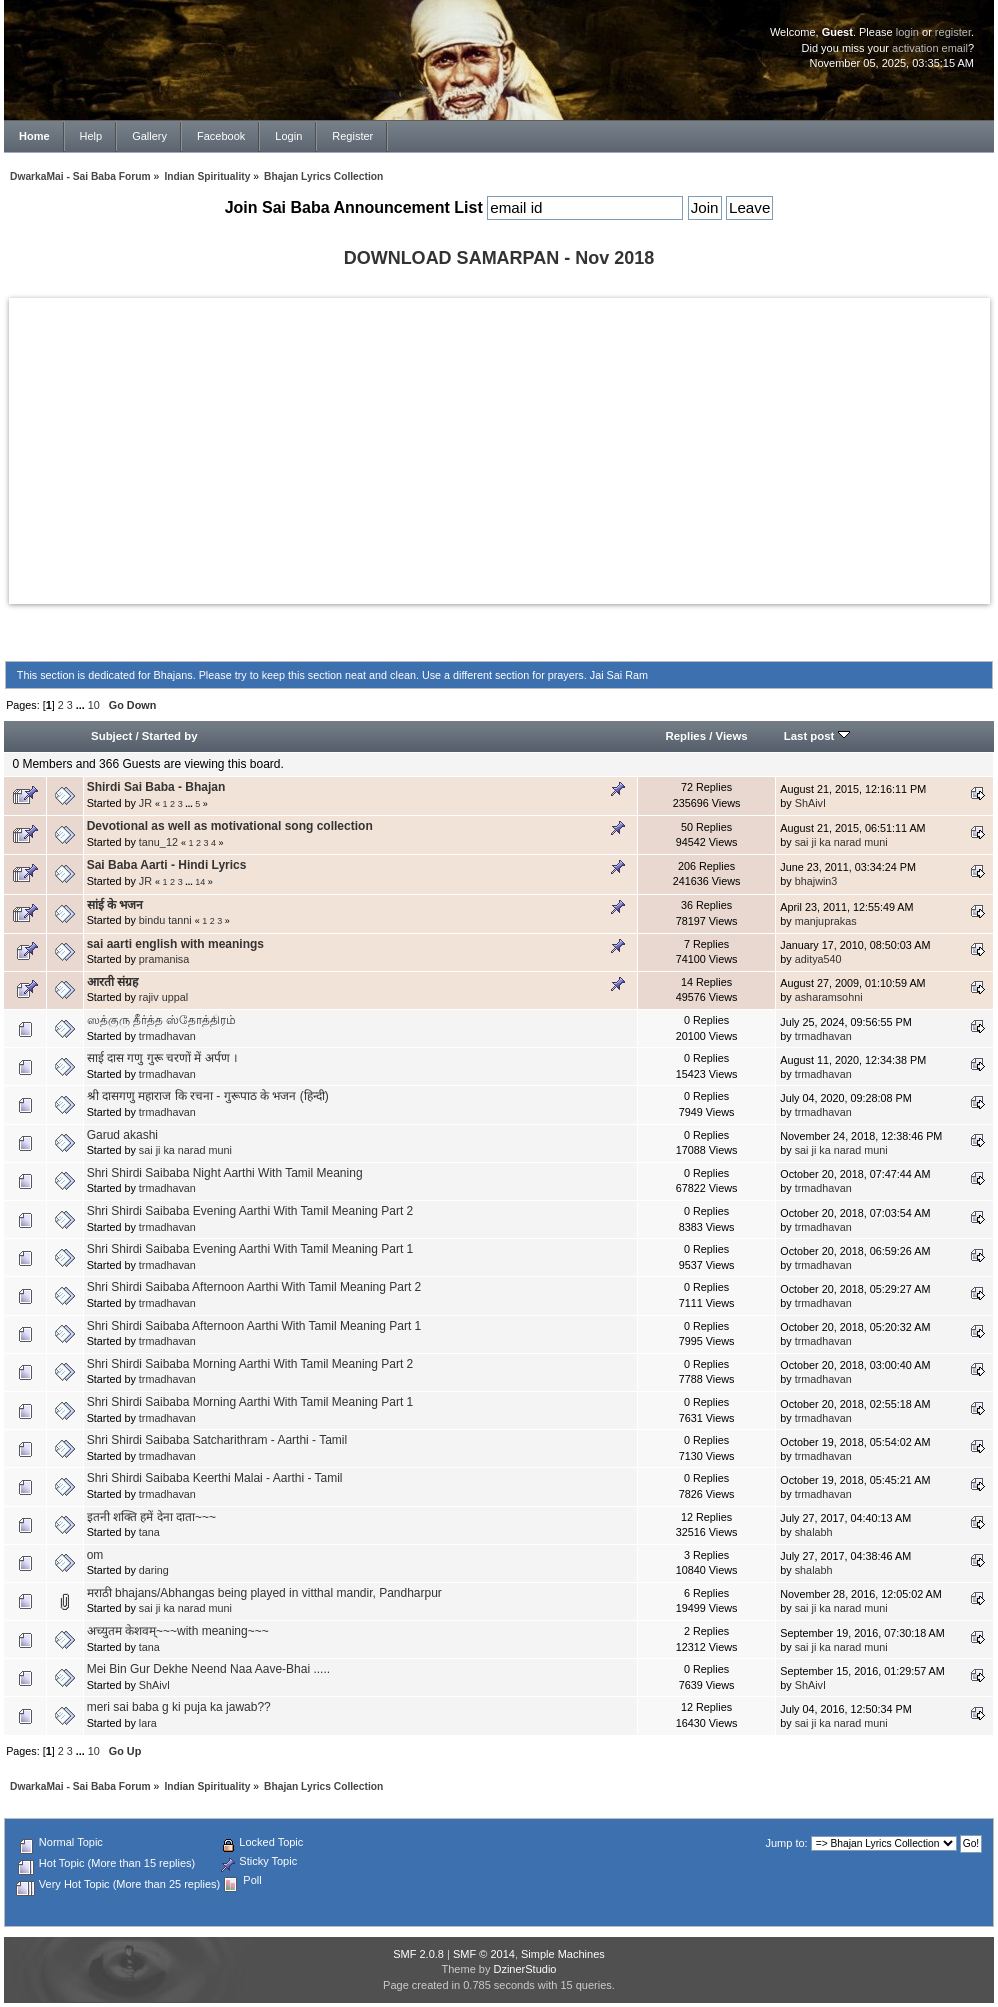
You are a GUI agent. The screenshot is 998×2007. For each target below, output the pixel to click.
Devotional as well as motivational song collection (230, 826)
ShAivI (810, 803)
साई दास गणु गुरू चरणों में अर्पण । (162, 1058)
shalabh (814, 1532)
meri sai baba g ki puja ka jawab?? (179, 1707)
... (82, 705)
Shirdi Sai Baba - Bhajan (156, 787)
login (907, 32)
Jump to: (786, 1843)
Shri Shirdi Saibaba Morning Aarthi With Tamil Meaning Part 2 (250, 1364)
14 (200, 882)
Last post (817, 736)
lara (148, 1723)
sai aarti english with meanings (175, 944)
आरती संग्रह (112, 982)
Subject (111, 736)
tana (149, 1532)
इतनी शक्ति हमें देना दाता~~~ (151, 1517)
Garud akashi (122, 1135)
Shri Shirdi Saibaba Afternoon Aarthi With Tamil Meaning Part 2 (254, 1287)
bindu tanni (165, 920)
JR (145, 803)
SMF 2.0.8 (418, 1954)
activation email (930, 48)
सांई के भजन (115, 905)
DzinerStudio (524, 1969)
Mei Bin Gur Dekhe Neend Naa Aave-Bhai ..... (208, 1669)
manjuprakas (826, 921)
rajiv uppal (163, 997)
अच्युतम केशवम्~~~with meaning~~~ (178, 1631)
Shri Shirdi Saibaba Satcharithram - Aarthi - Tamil (217, 1440)
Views (732, 736)
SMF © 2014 (484, 1954)
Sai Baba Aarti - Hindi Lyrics (167, 865)
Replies (685, 736)
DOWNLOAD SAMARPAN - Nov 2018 (499, 258)
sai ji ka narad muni (841, 842)
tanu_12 (158, 842)
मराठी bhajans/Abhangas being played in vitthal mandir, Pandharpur (264, 1593)
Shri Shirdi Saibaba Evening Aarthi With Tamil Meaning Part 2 (250, 1211)
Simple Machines (563, 1954)
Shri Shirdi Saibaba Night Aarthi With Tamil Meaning (225, 1173)
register (953, 32)
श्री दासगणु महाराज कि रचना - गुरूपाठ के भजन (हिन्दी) (208, 1096)
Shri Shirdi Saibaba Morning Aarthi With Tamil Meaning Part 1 (250, 1402)
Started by (170, 736)
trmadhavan (167, 1036)
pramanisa (164, 959)
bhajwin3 (816, 881)
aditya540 (818, 959)
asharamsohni (829, 997)
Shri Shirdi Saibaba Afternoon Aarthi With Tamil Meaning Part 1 (254, 1326)
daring (154, 1570)
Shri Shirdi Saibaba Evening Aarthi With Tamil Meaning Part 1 (250, 1249)
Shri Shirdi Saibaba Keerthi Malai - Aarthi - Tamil (215, 1478)
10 (94, 705)
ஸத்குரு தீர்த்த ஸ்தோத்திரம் (162, 1020)
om (95, 1555)
